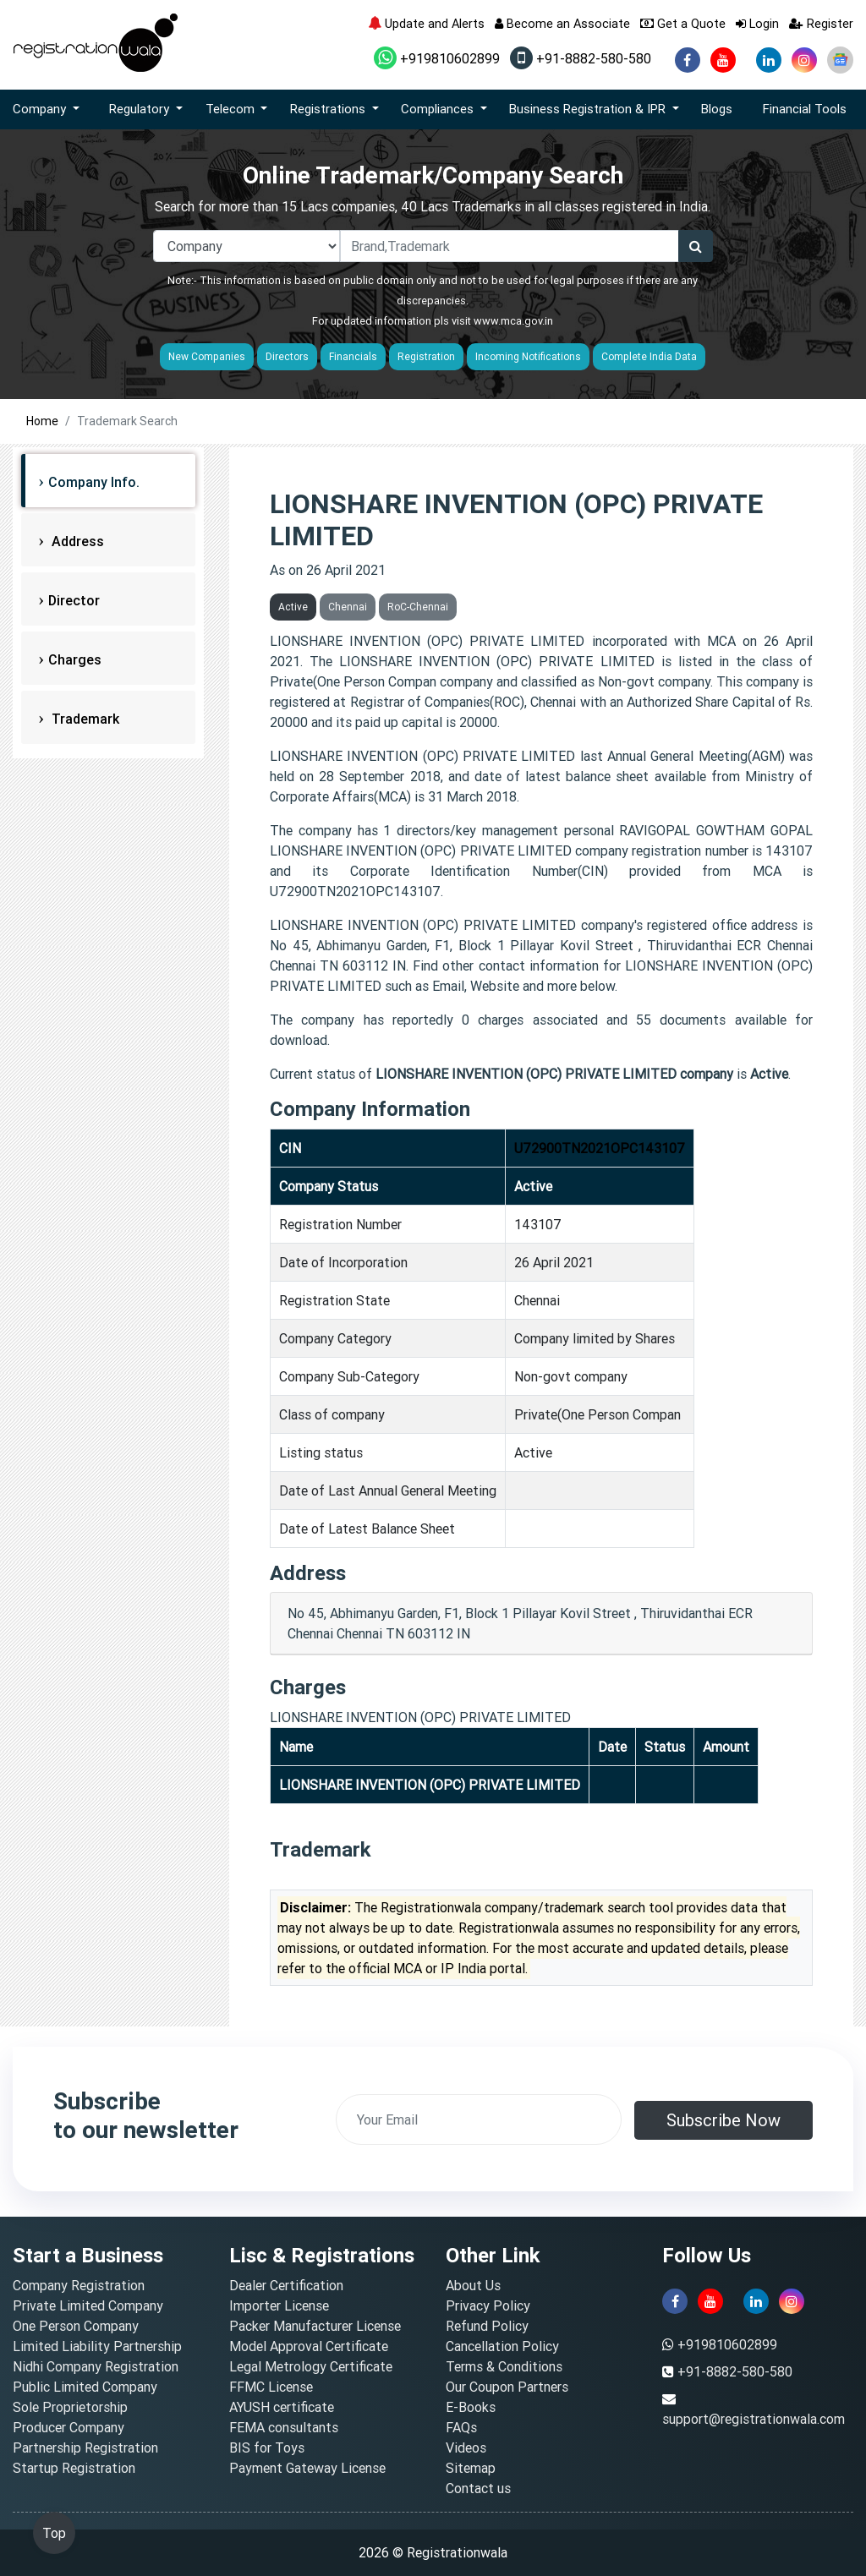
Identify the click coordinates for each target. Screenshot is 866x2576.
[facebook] (687, 60)
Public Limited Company (85, 2386)
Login (757, 23)
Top (54, 2532)
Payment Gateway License (307, 2467)
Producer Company (68, 2427)
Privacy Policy (488, 2305)
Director (74, 600)
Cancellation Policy (502, 2346)
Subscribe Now (723, 2119)
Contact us (478, 2488)
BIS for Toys (266, 2447)
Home (42, 421)
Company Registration (79, 2285)
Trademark (83, 718)
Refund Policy (487, 2325)
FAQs (461, 2427)
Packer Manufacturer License (315, 2325)
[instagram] (804, 60)
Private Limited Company (88, 2305)
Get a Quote (683, 23)
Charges (74, 659)
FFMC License (271, 2386)
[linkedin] (768, 60)
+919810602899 (437, 58)
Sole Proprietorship (70, 2406)
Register (821, 23)
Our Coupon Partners (507, 2386)
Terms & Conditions (504, 2366)
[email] (479, 2119)
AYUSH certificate (281, 2406)
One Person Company (76, 2325)
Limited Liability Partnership (97, 2346)
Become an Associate (562, 23)
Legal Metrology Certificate (310, 2366)
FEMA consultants (283, 2427)
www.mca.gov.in (513, 321)
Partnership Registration (85, 2447)
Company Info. (94, 481)
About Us (473, 2285)
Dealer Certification (286, 2285)
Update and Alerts (426, 23)
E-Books (471, 2406)
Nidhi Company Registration (95, 2366)
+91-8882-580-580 (580, 58)
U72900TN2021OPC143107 (599, 1148)
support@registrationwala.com (753, 2418)
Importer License (279, 2305)
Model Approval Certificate (308, 2346)
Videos (466, 2447)
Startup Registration (74, 2467)
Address (76, 541)
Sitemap (471, 2467)
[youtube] (723, 60)
